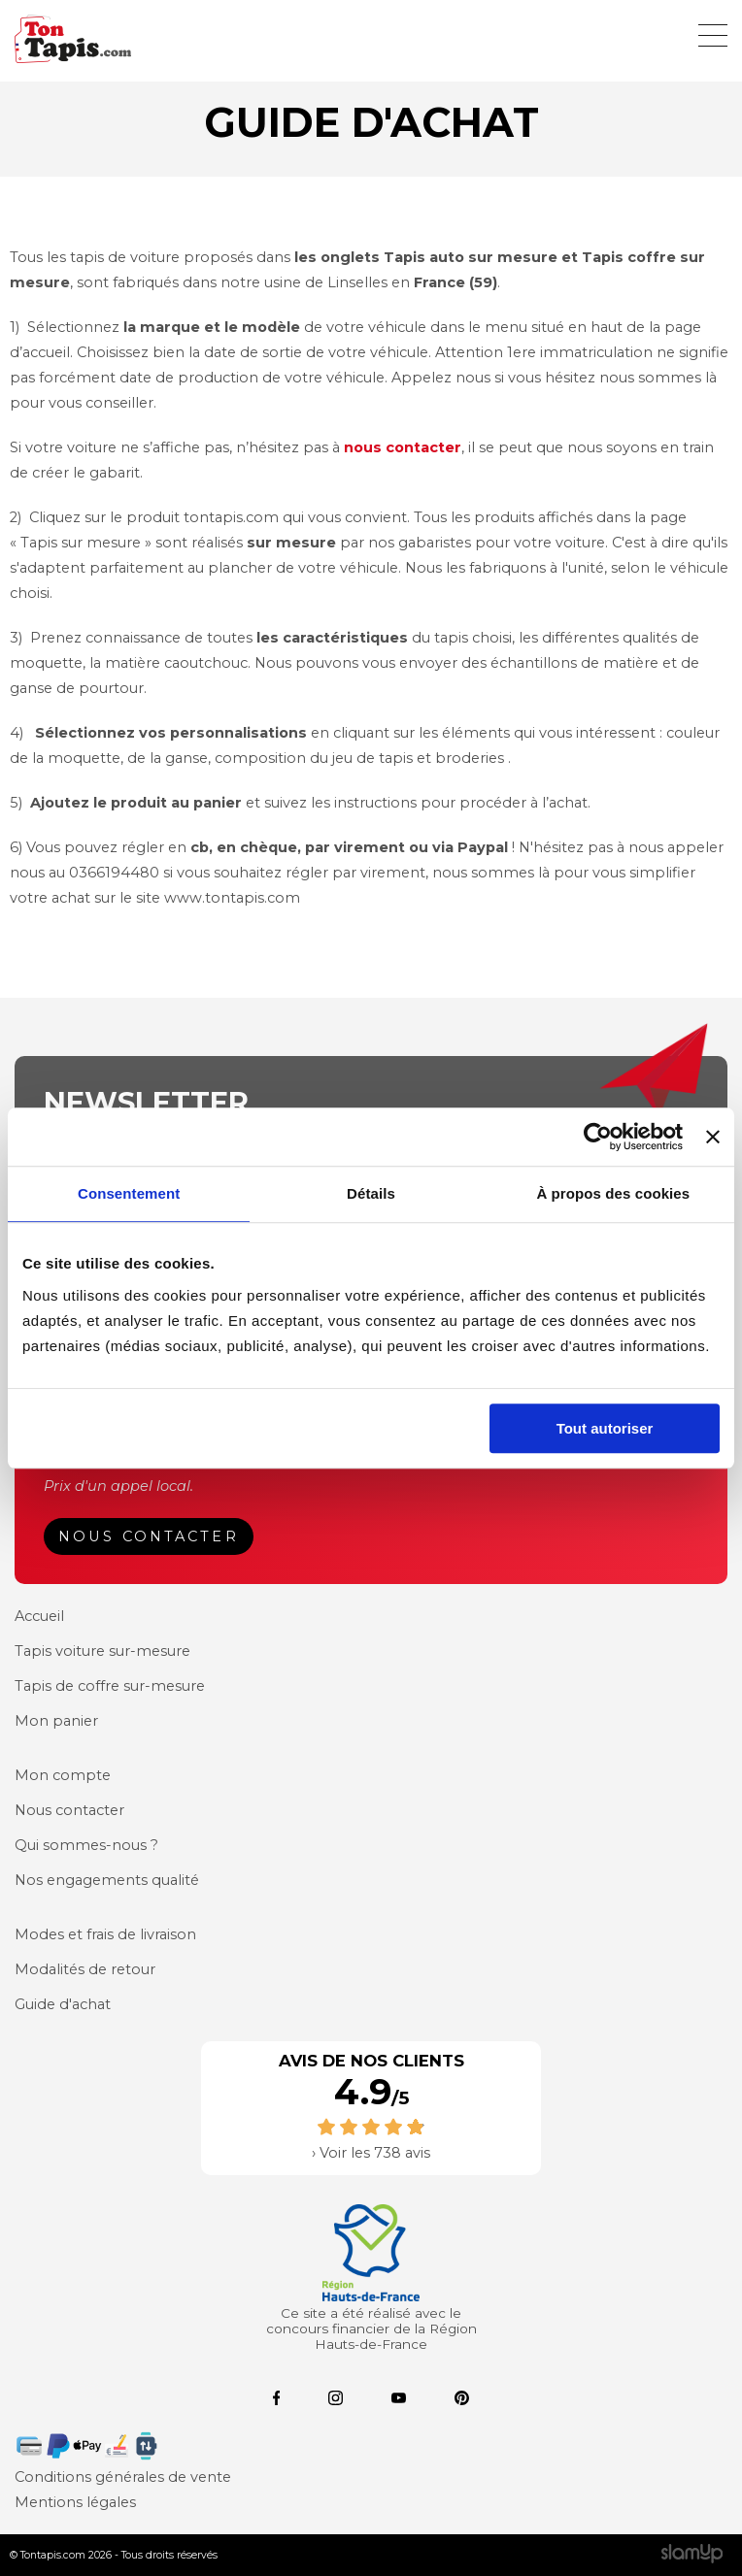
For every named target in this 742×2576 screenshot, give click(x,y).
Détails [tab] (371, 1193)
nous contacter (402, 447)
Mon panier (56, 1721)
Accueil (39, 1616)
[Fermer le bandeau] (713, 1136)
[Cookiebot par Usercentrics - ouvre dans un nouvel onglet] (598, 1136)
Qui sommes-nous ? (86, 1845)
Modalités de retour (85, 1969)
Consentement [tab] (129, 1193)
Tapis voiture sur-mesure (102, 1651)
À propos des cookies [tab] (613, 1193)
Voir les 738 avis (375, 2153)
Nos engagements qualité (107, 1880)
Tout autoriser (605, 1428)
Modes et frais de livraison (105, 1934)
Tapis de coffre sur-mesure (110, 1686)
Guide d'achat (63, 2004)
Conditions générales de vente (123, 2477)
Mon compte (63, 1775)
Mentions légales (75, 2502)
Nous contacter (148, 1536)
